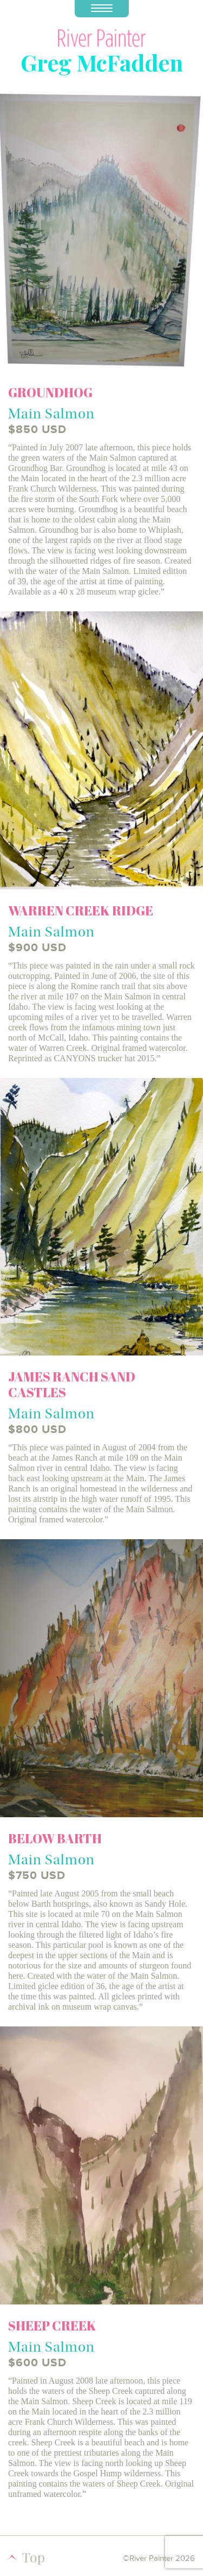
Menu (94, 5)
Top (33, 2557)
